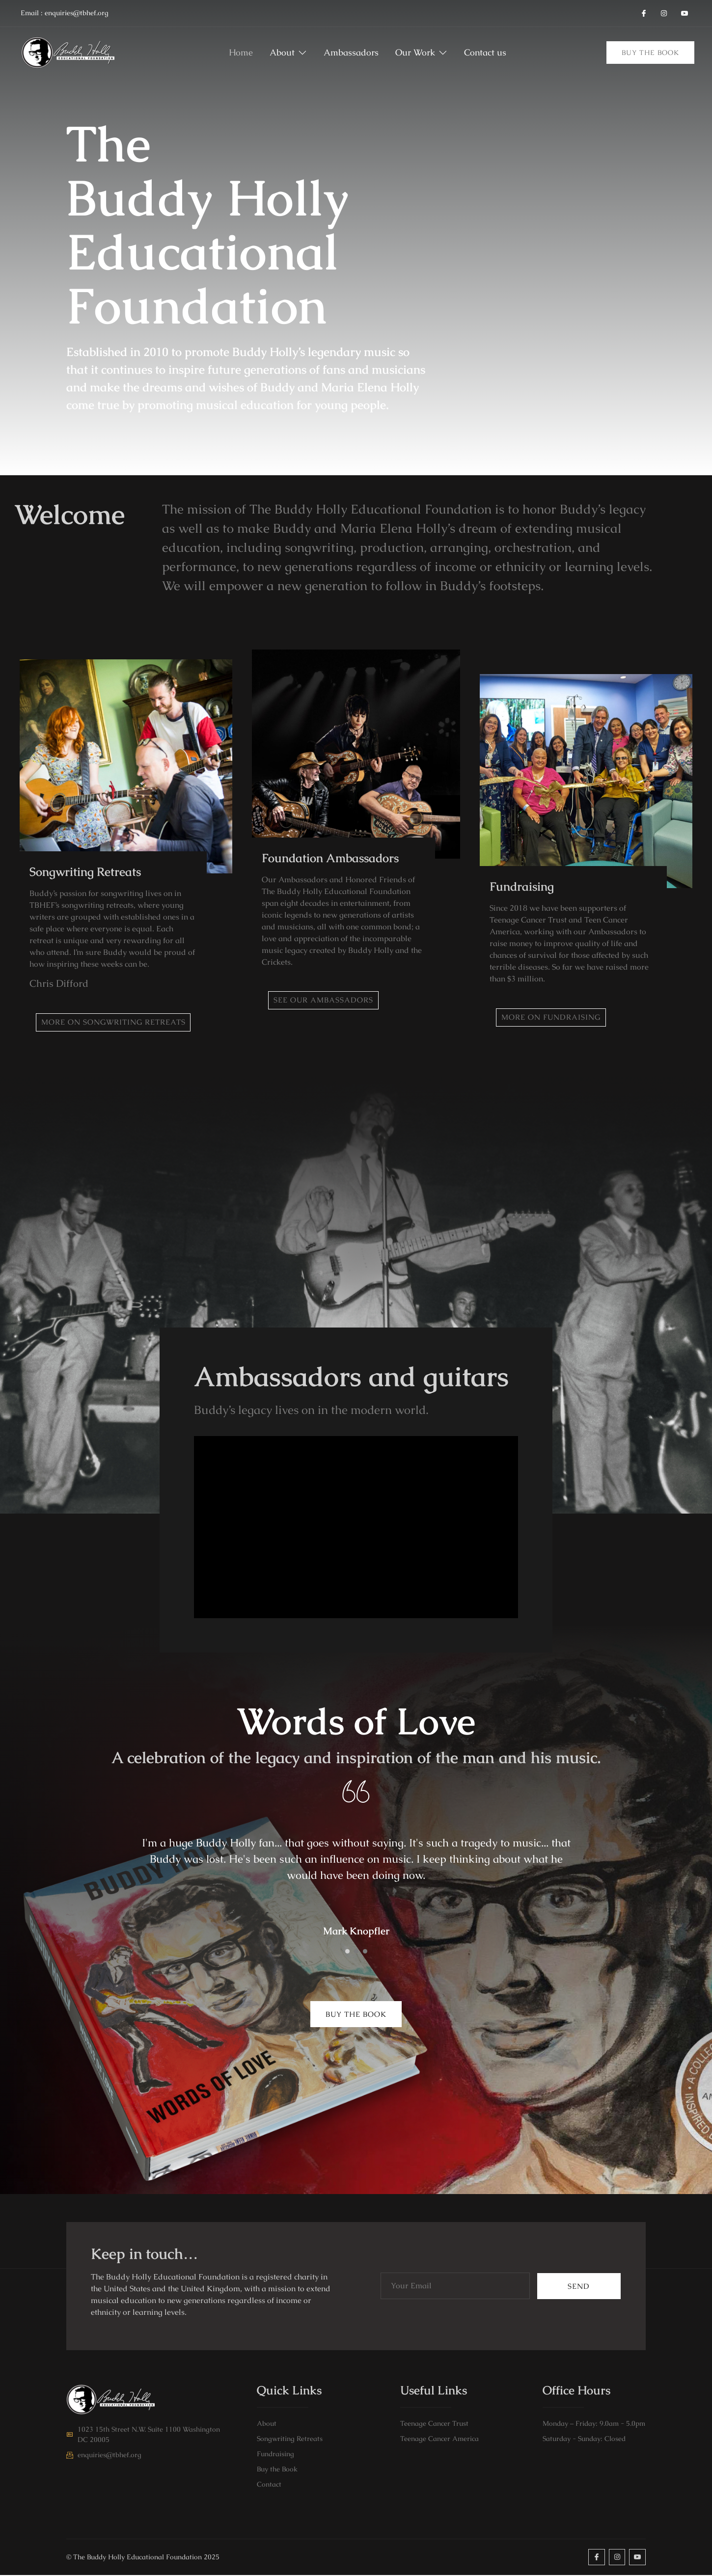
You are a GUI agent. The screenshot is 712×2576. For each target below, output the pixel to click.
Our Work (429, 52)
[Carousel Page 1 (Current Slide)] (347, 1952)
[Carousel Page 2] (356, 1952)
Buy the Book (650, 52)
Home (226, 52)
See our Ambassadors (326, 1000)
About (280, 52)
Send (578, 2286)
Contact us (494, 52)
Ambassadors (351, 52)
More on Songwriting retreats (116, 1022)
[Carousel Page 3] (365, 1952)
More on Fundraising (553, 1017)
